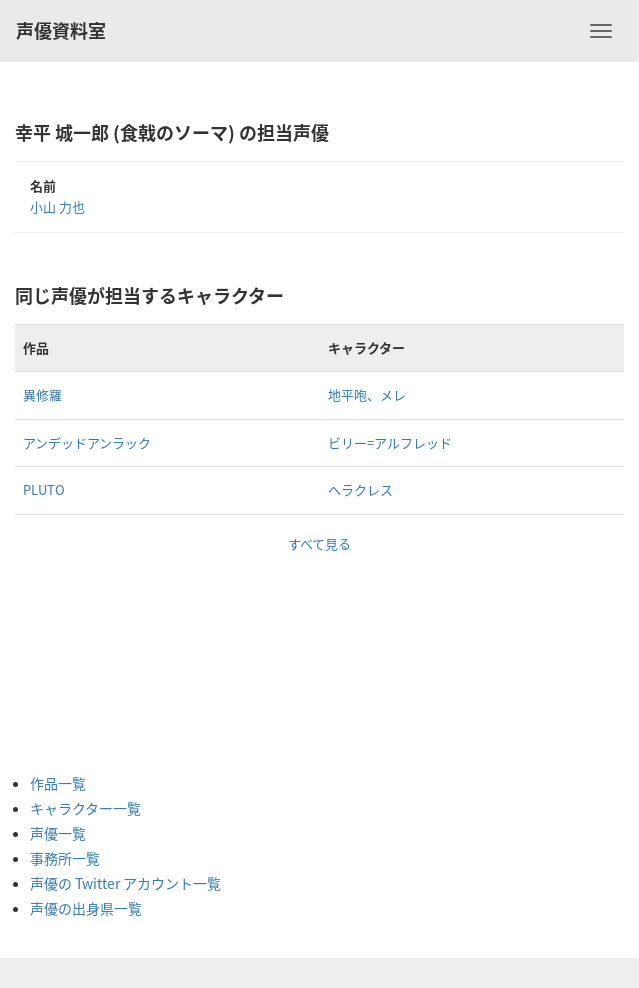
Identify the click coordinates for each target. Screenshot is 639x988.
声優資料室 (61, 30)
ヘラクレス (360, 489)
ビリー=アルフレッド (390, 442)
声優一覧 (58, 833)
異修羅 (42, 394)
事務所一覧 (65, 858)
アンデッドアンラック (87, 442)
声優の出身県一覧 (86, 908)
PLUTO (44, 489)
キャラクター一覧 (85, 808)
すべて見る (319, 543)
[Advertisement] (110, 653)
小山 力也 (57, 206)
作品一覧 (58, 783)
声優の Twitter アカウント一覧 (125, 883)
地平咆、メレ (367, 394)
